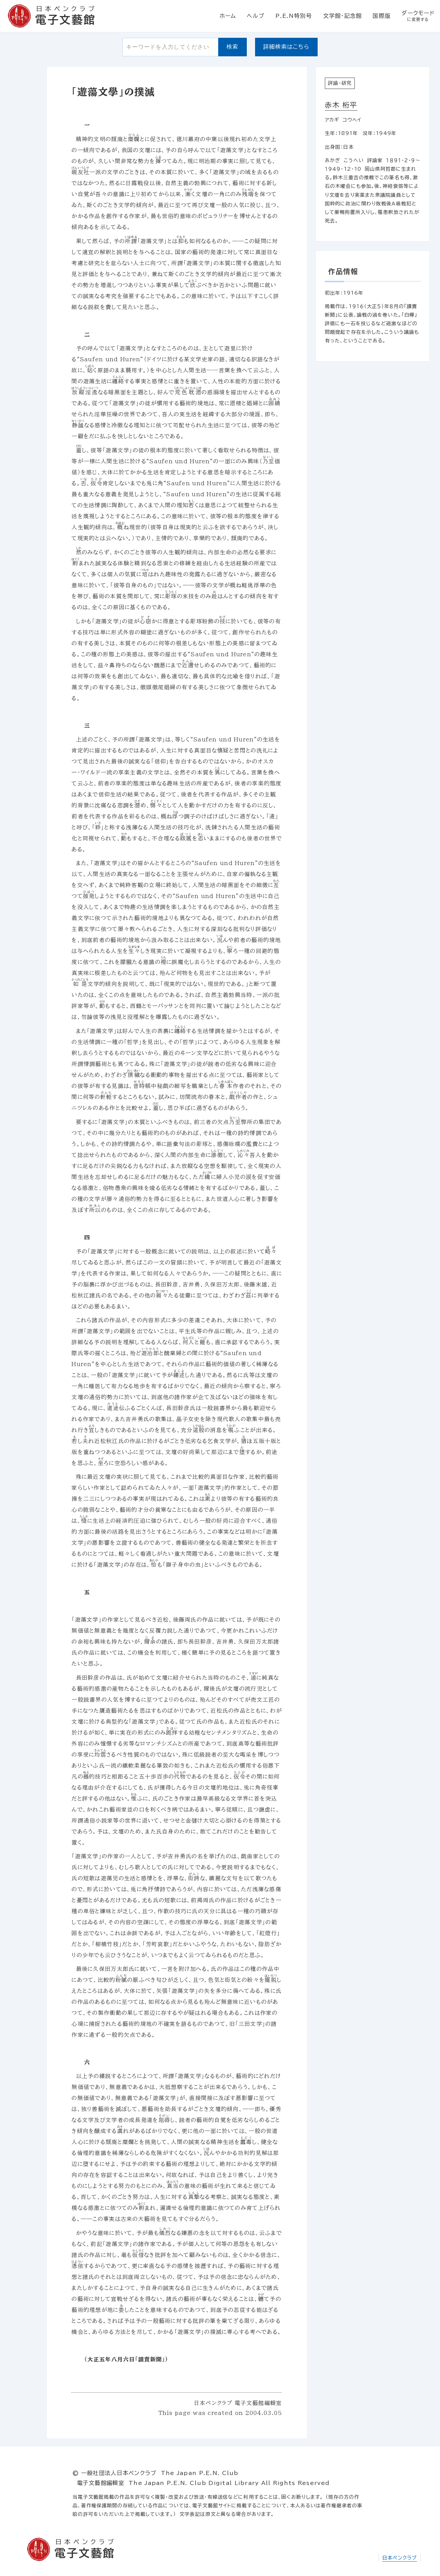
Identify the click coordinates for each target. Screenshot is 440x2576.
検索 (233, 46)
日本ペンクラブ (399, 2557)
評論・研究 (340, 83)
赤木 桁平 (341, 104)
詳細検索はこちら (286, 46)
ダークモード (418, 16)
